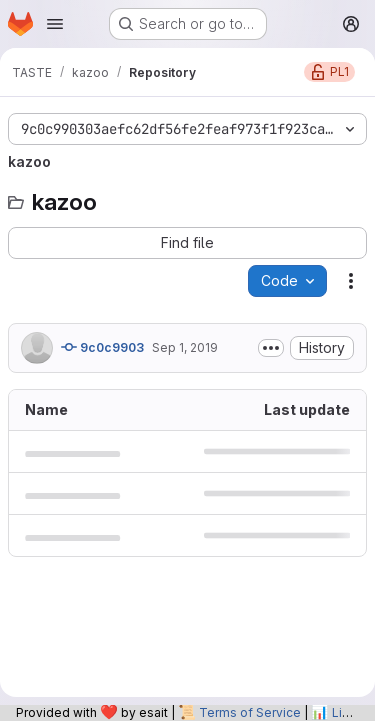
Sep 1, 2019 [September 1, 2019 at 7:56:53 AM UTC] (185, 347)
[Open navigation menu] (55, 24)
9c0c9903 (102, 347)
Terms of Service (250, 712)
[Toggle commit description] (271, 348)
